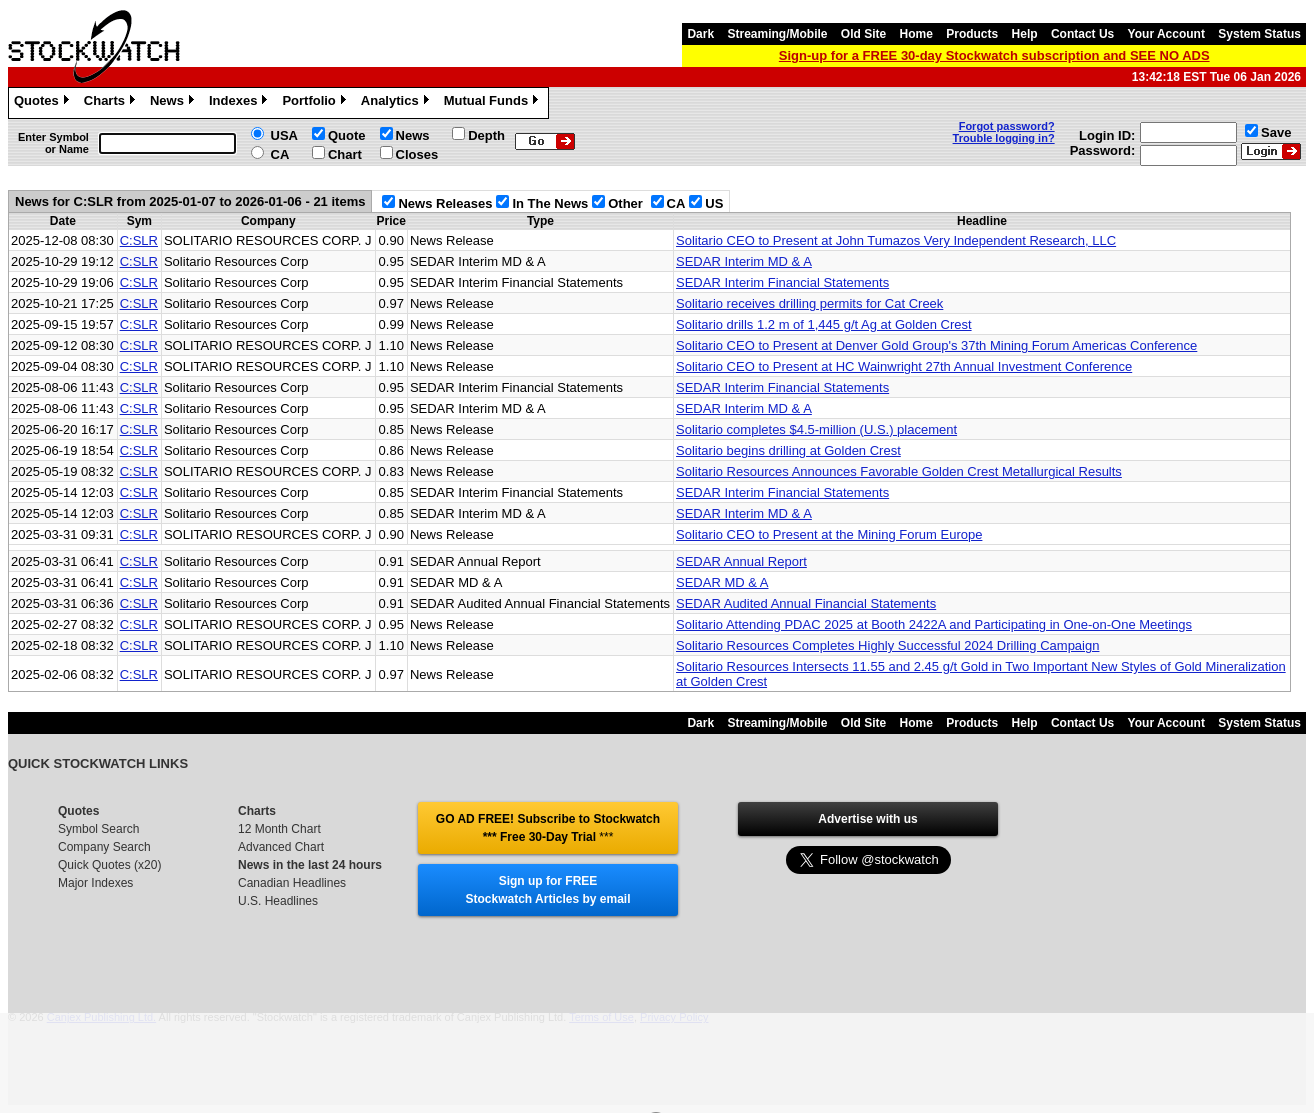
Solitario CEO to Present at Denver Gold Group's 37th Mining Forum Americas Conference (936, 345)
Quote (347, 135)
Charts (112, 103)
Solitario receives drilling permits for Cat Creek (809, 303)
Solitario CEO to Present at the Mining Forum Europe (829, 534)
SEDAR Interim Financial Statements (782, 282)
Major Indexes (95, 883)
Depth (486, 135)
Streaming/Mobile (777, 34)
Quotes (44, 103)
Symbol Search (98, 829)
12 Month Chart (279, 829)
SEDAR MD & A (722, 582)
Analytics (397, 103)
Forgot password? (1007, 126)
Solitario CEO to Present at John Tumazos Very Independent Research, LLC (896, 240)
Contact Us (1082, 34)
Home (916, 34)
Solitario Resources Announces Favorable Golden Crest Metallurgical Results (899, 471)
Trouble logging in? (1004, 138)
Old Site (863, 34)
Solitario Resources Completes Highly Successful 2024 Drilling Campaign (887, 645)
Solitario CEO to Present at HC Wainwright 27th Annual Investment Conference (904, 366)
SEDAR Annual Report (741, 561)
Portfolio (316, 103)
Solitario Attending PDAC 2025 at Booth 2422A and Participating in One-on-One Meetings (934, 624)
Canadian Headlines (292, 883)
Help (1025, 34)
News (174, 103)
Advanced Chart (281, 847)
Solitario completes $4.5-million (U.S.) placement (816, 429)
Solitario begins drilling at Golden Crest (788, 450)
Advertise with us (867, 819)
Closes (417, 154)
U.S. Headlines (278, 901)
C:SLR (139, 240)
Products (972, 34)
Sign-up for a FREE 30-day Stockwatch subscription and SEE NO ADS (994, 55)
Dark (700, 34)
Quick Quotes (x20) (109, 865)
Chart (345, 154)
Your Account (1166, 34)
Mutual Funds (494, 103)
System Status (1259, 34)
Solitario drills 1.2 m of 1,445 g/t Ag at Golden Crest (824, 324)
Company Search (104, 847)
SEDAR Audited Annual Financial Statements (806, 603)
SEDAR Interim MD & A (744, 261)
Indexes (240, 103)
